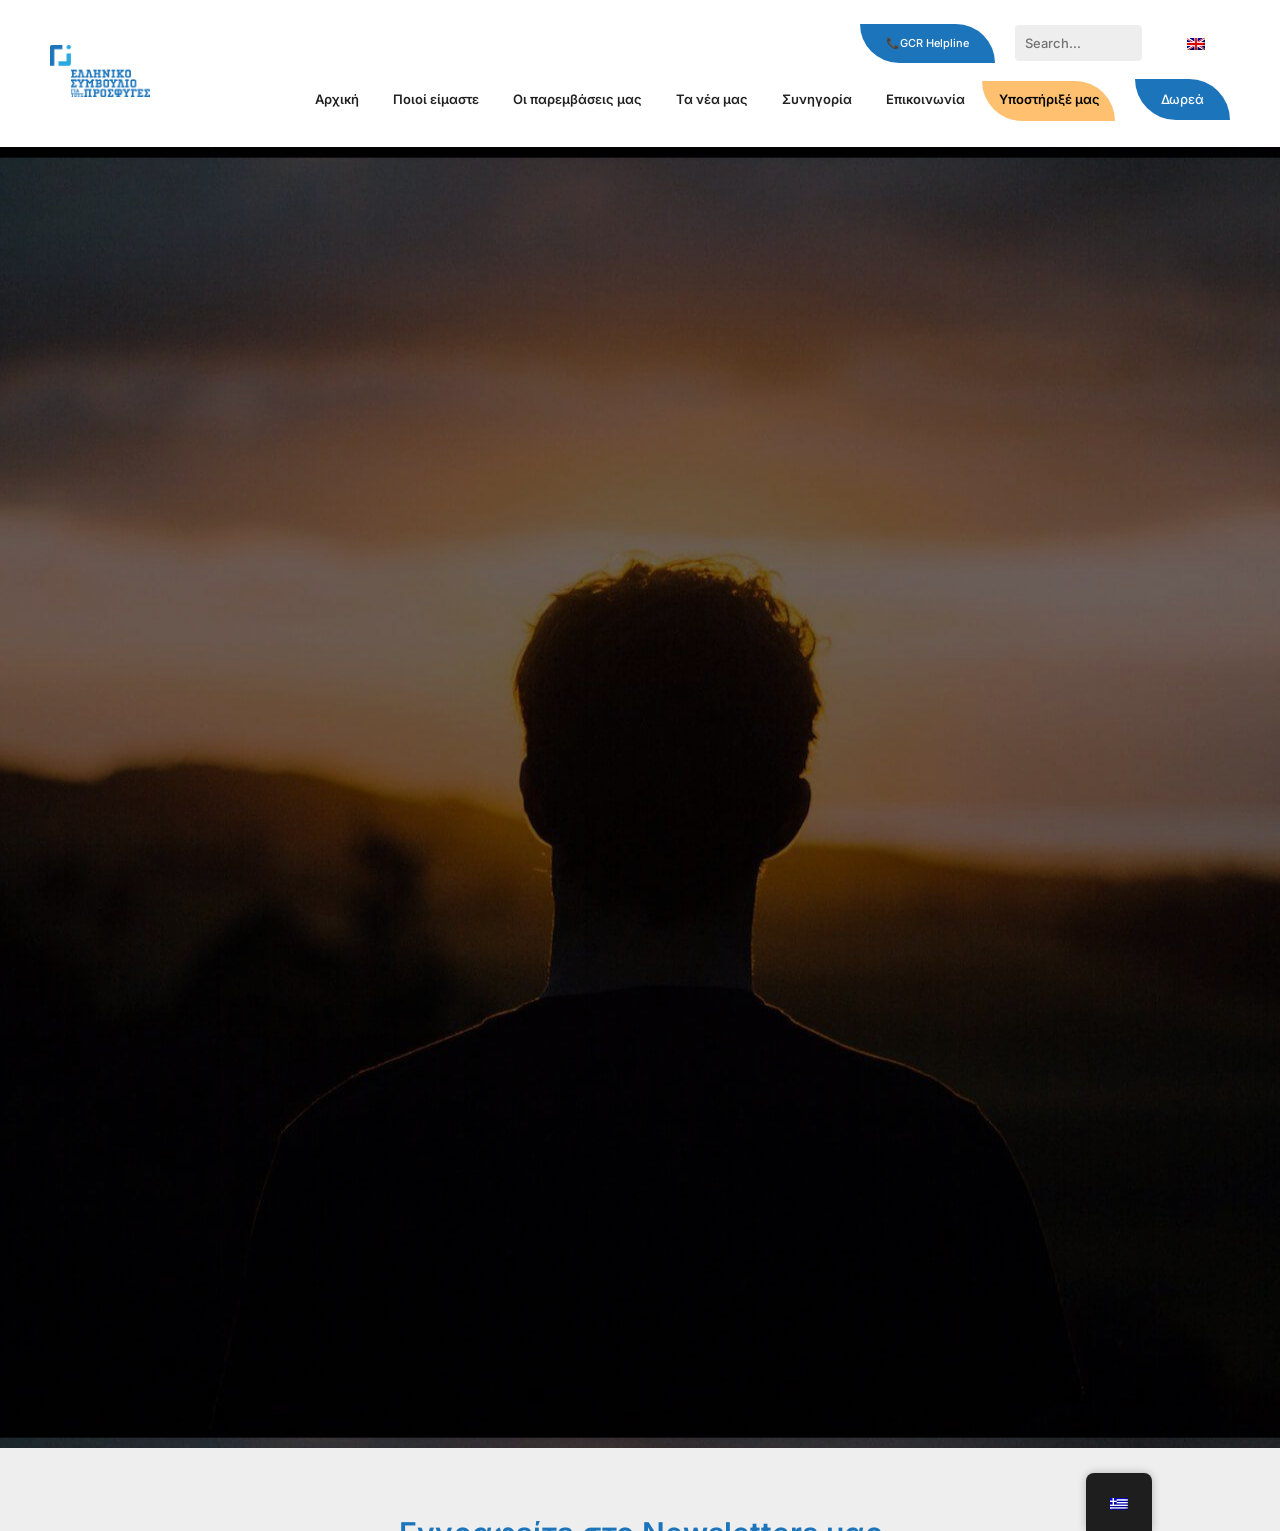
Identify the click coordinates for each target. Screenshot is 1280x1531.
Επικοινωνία (925, 99)
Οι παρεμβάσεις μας (577, 99)
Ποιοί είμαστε (436, 99)
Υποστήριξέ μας (1049, 99)
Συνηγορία (817, 99)
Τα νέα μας (712, 99)
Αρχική (337, 99)
